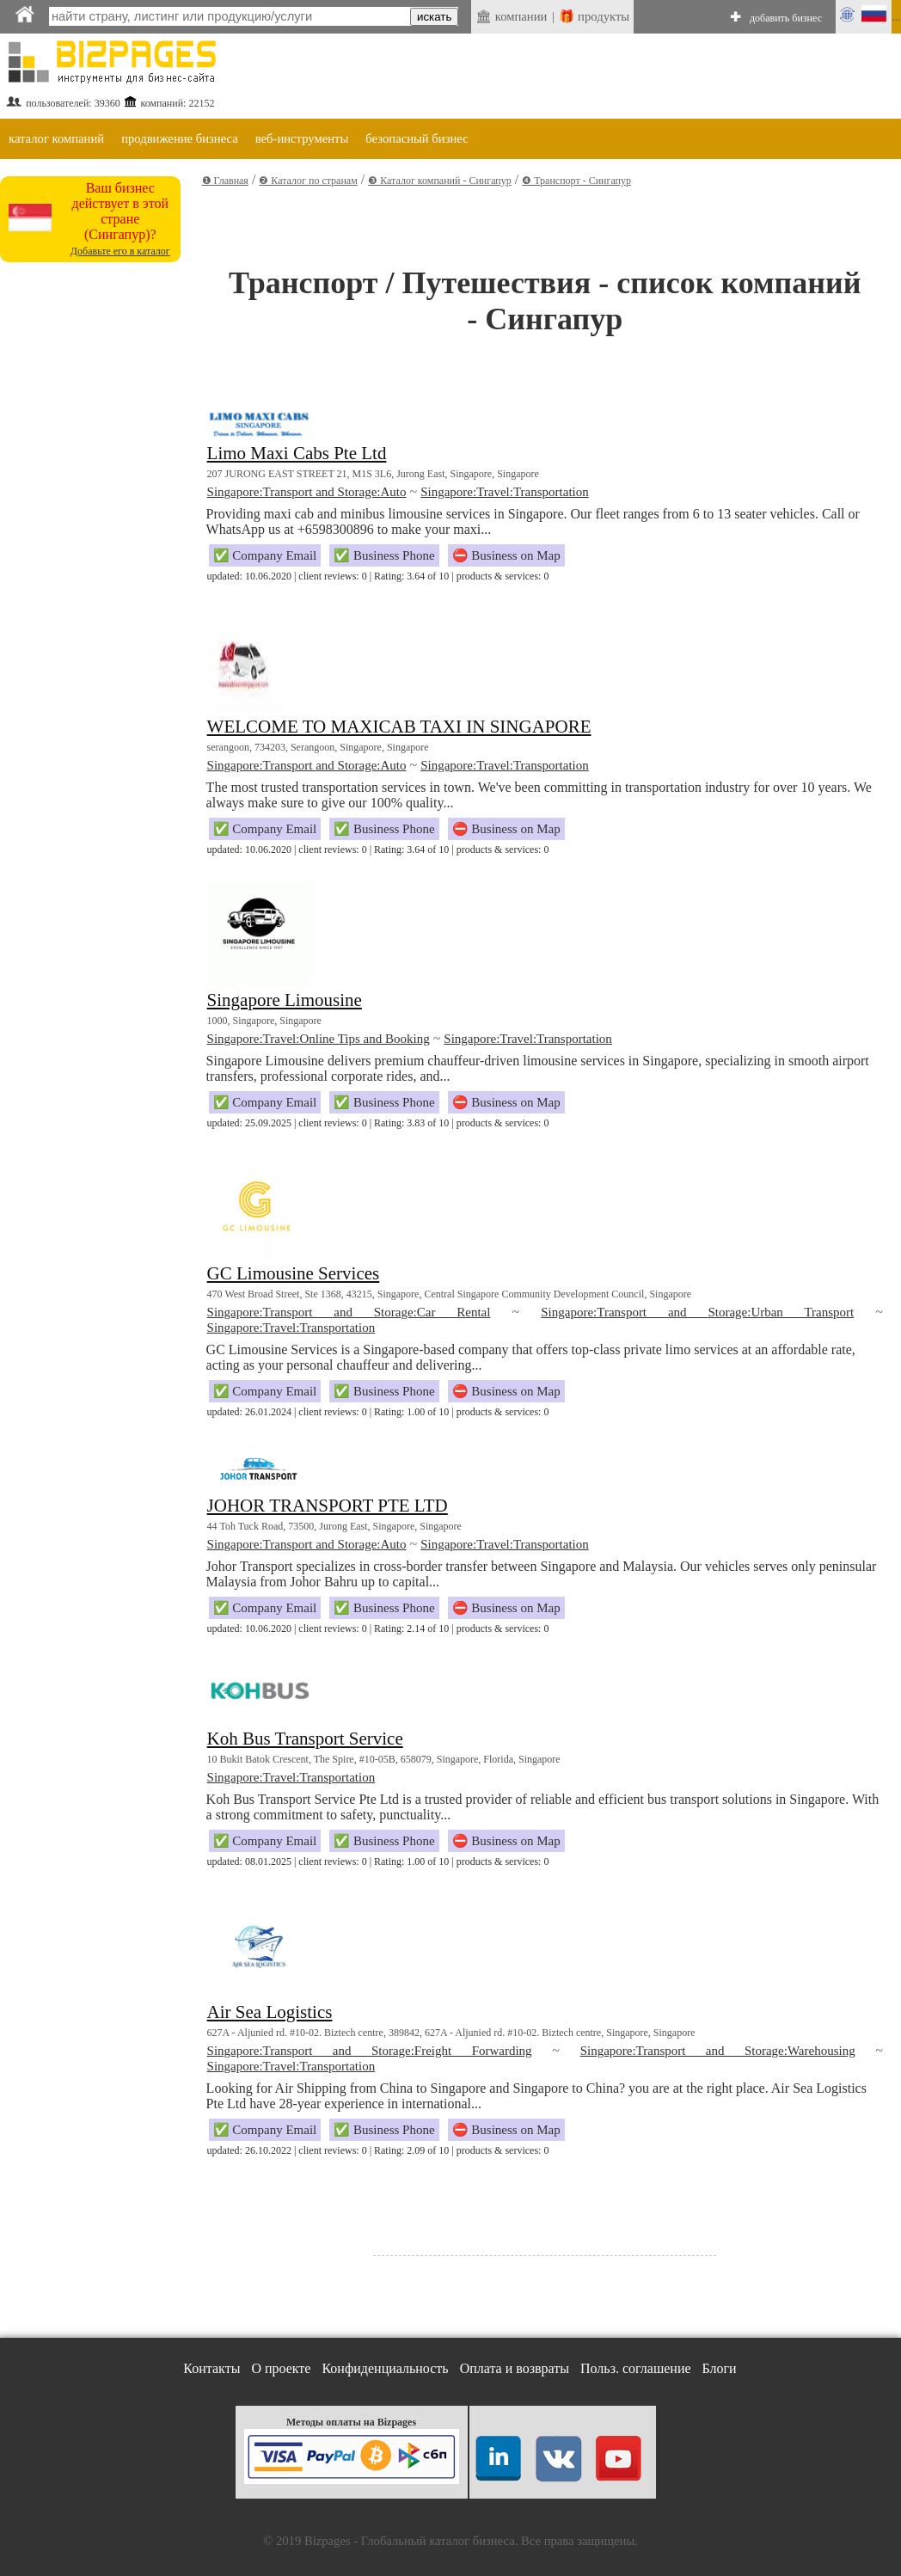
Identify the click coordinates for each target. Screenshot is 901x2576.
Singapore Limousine (284, 1000)
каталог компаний (56, 138)
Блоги (719, 2368)
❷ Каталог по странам (308, 181)
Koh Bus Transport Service (305, 1738)
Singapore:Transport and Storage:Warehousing (717, 2051)
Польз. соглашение (635, 2368)
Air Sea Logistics (270, 2012)
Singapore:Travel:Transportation (504, 492)
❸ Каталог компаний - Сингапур (440, 181)
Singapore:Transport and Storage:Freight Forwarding (369, 2051)
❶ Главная (225, 181)
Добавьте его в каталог (120, 251)
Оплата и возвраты (514, 2368)
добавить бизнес (786, 18)
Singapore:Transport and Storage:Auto (307, 492)
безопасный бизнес (416, 138)
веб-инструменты (302, 138)
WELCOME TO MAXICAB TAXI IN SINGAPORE (399, 726)
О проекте (280, 2368)
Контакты (211, 2368)
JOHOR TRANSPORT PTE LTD (327, 1505)
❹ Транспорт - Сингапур (576, 181)
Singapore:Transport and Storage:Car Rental (349, 1312)
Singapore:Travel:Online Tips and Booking (318, 1039)
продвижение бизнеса (179, 138)
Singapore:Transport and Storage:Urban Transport (697, 1312)
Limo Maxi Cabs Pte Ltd (297, 453)
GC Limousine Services (293, 1273)
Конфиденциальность (385, 2368)
